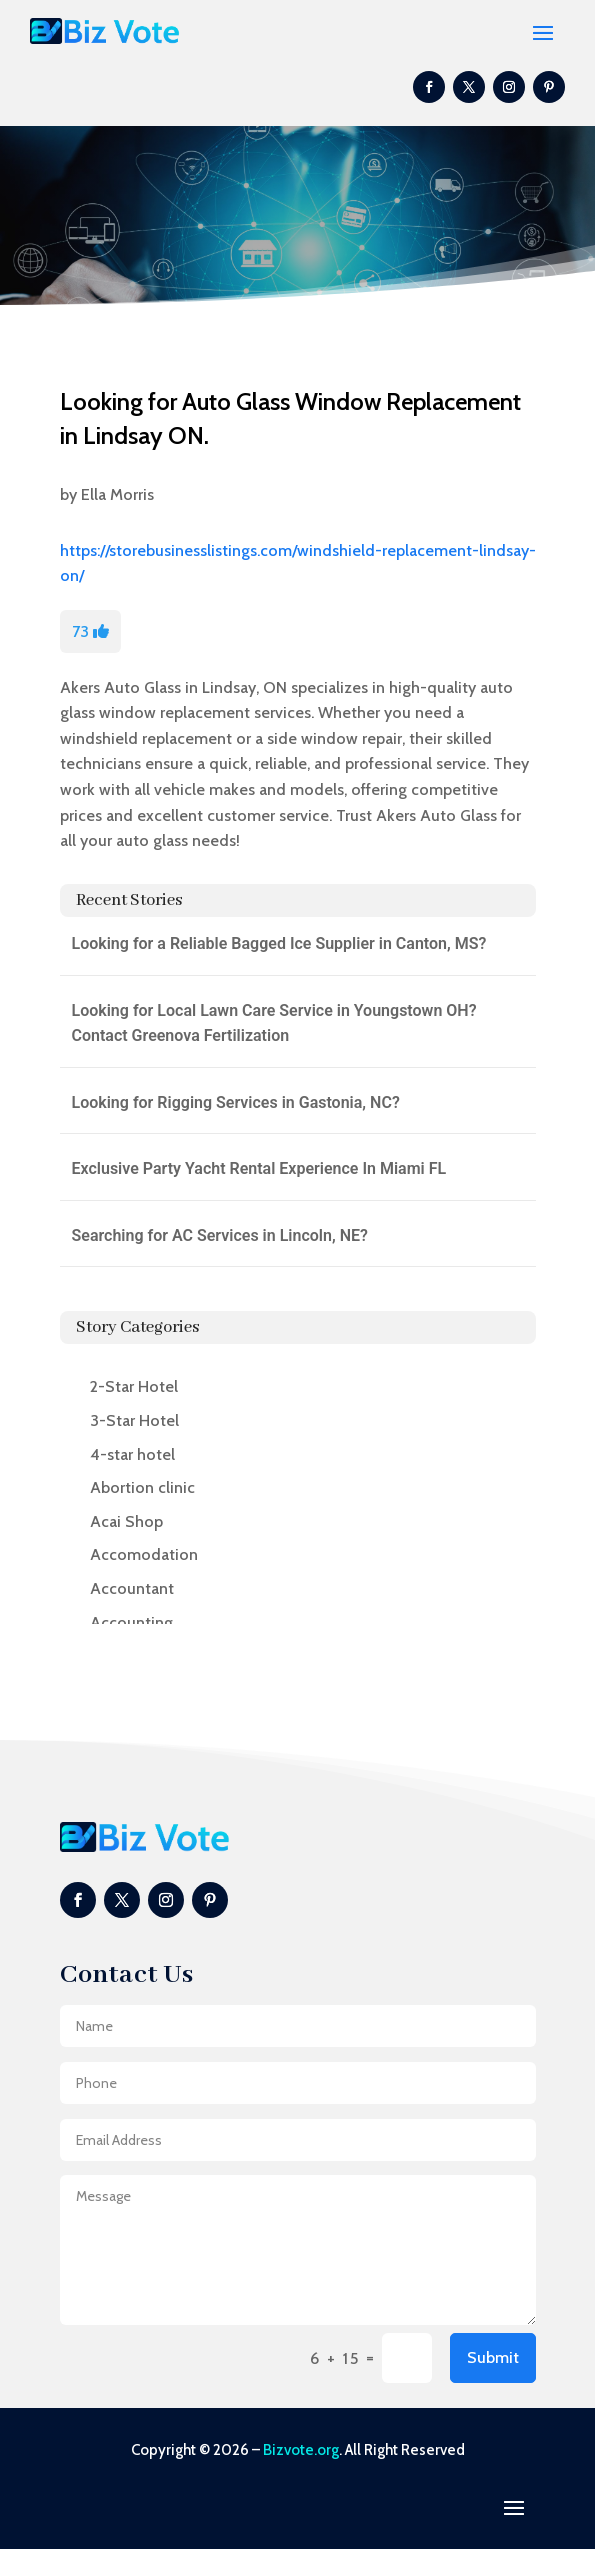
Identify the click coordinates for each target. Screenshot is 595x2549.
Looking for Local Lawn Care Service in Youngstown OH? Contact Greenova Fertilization (274, 1023)
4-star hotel (132, 1454)
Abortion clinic (142, 1487)
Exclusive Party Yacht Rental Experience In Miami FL (259, 1168)
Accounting (131, 1622)
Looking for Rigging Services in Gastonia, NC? (236, 1102)
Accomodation (144, 1554)
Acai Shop (126, 1521)
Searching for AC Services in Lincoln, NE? (220, 1235)
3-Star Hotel (134, 1420)
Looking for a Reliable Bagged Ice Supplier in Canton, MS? (279, 943)
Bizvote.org (301, 2450)
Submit (493, 2357)
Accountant (132, 1588)
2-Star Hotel (134, 1386)
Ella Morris (117, 494)
